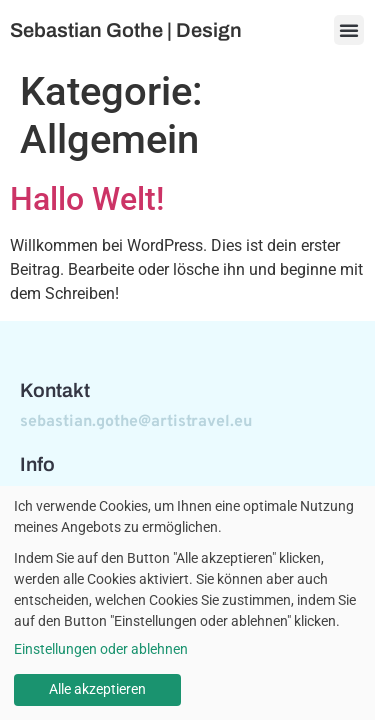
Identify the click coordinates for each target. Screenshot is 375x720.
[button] (349, 30)
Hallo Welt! (87, 199)
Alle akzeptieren (97, 689)
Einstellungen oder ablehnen (101, 649)
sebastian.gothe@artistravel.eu (136, 422)
